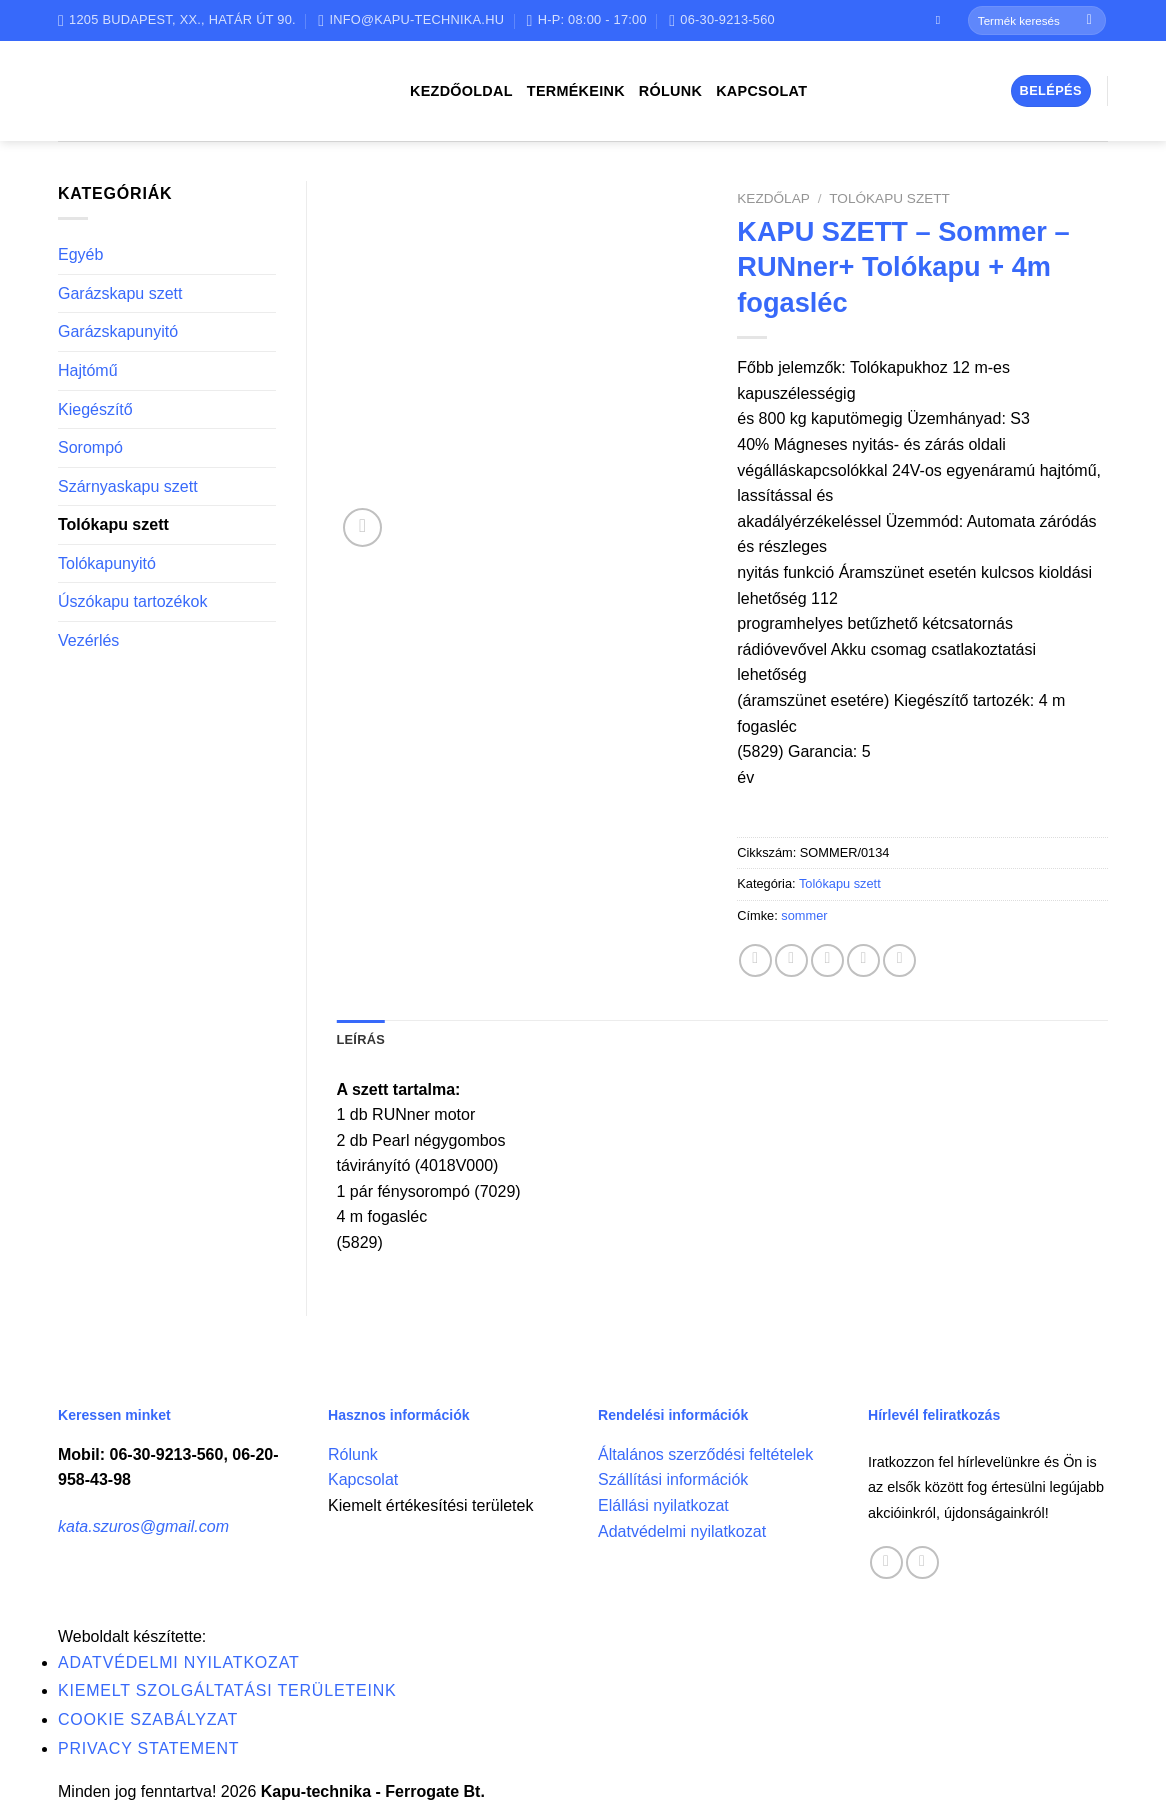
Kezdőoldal (461, 91)
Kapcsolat (761, 91)
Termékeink (576, 91)
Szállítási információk (673, 1479)
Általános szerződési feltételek (705, 1454)
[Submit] (1089, 21)
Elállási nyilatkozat (663, 1505)
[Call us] (922, 1562)
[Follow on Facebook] (942, 20)
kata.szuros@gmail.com (143, 1526)
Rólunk (670, 91)
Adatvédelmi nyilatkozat (682, 1531)
